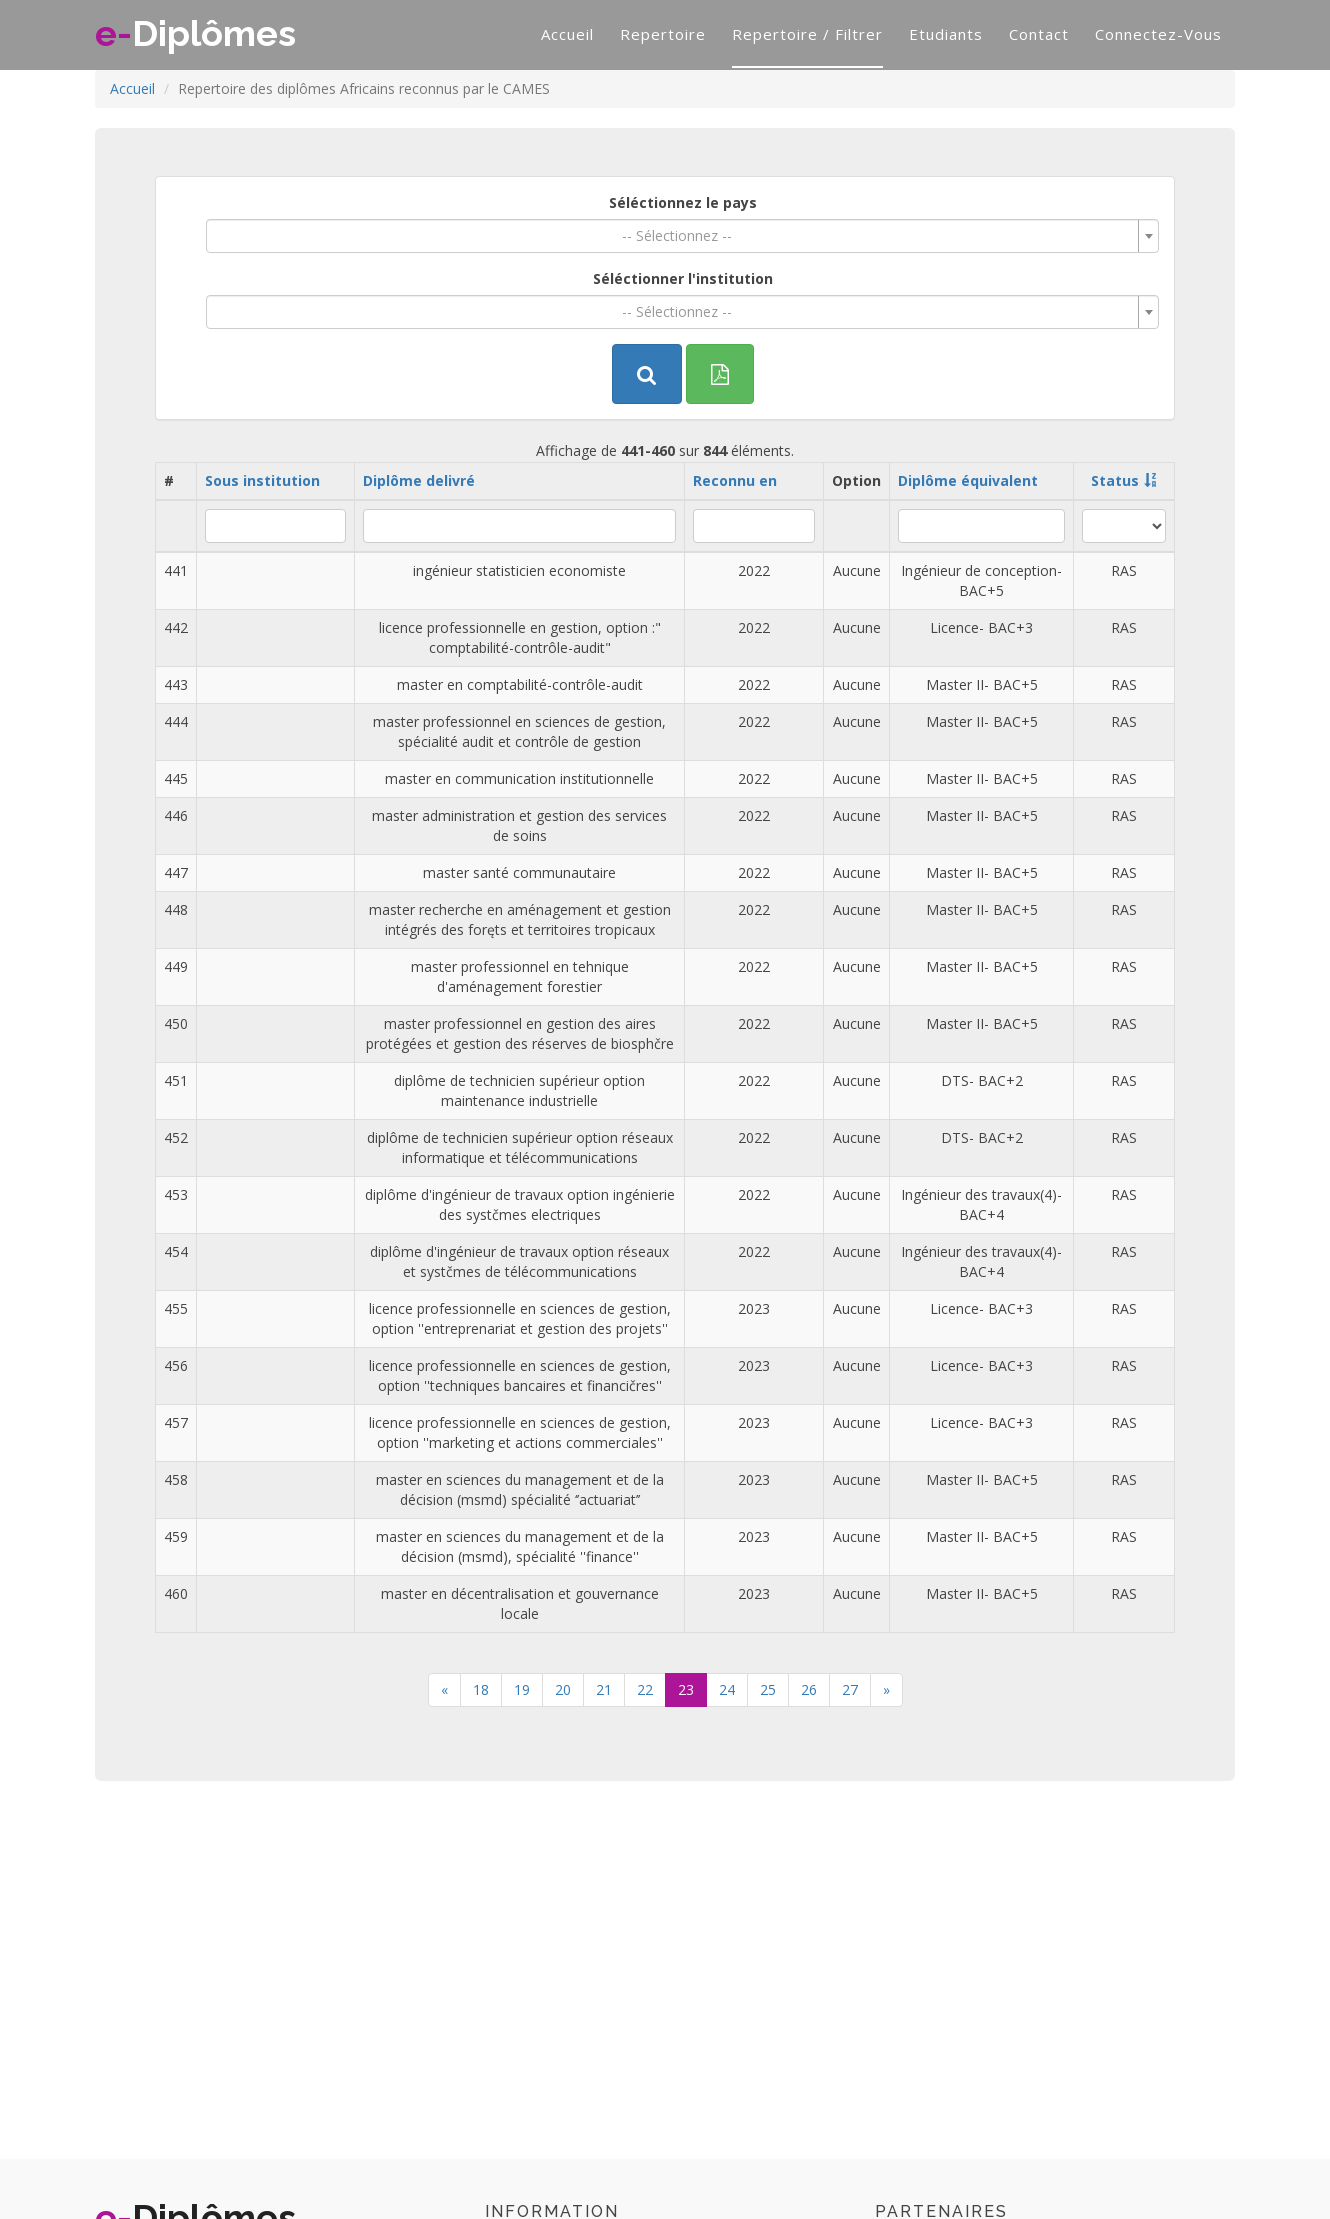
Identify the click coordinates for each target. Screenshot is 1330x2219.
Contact (1039, 34)
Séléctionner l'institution (683, 278)
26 (809, 1689)
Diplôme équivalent (968, 480)
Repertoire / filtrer (807, 34)
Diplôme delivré (419, 480)
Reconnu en (735, 480)
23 (686, 1689)
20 (563, 1689)
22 (645, 1689)
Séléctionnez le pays (683, 202)
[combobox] (682, 236)
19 (522, 1689)
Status (1115, 480)
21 (604, 1689)
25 (768, 1689)
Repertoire (663, 34)
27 (850, 1689)
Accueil (567, 34)
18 (481, 1689)
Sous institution (262, 480)
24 (727, 1689)
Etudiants (946, 34)
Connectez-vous (1158, 34)
